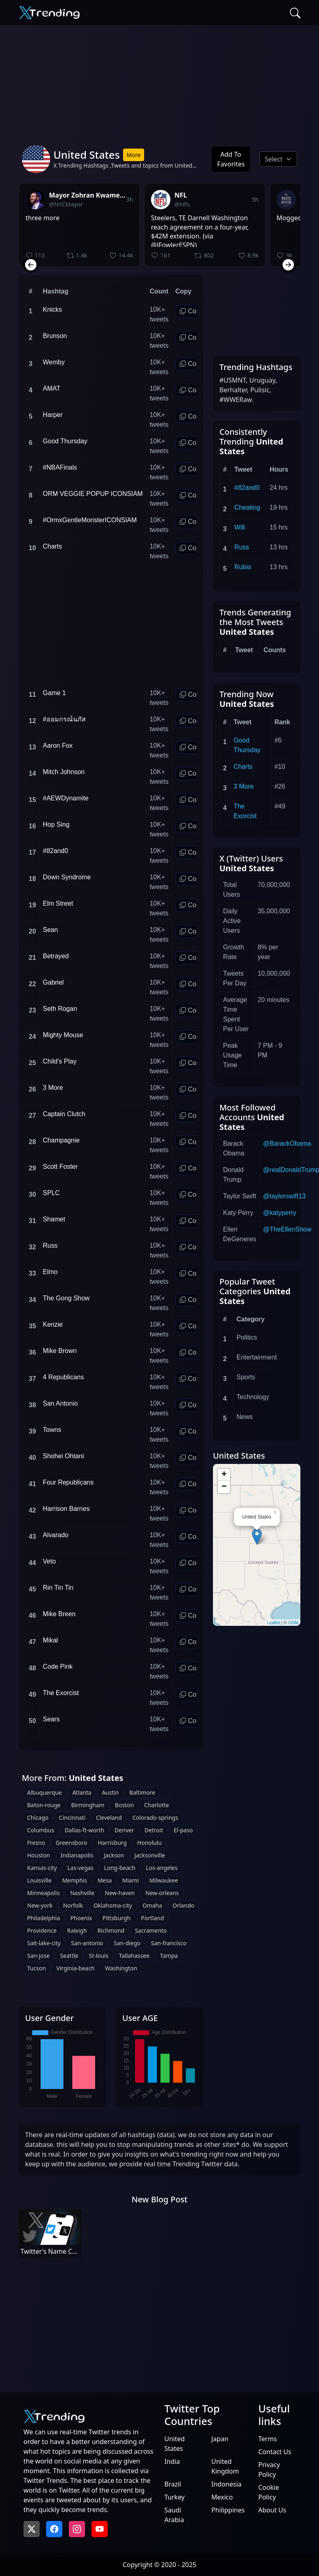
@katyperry (279, 1212)
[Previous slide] (31, 265)
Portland (152, 1918)
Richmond (111, 1930)
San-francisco (169, 1943)
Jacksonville (149, 1855)
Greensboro (71, 1842)
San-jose (38, 1955)
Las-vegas (80, 1868)
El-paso (183, 1830)
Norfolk (73, 1905)
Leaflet (273, 1622)
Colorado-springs (155, 1817)
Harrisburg (112, 1842)
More (134, 155)
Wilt (239, 527)
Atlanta (81, 1792)
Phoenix (81, 1918)
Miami (130, 1880)
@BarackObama (287, 1143)
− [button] (224, 1487)
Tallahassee (134, 1955)
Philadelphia (43, 1918)
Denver (124, 1830)
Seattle (69, 1955)
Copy (191, 311)
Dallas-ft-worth (84, 1830)
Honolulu (149, 1842)
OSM (293, 1622)
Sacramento (151, 1930)
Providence (42, 1930)
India (172, 2461)
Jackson (114, 1855)
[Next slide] (288, 265)
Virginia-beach (75, 1968)
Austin (110, 1792)
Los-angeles (161, 1868)
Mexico (222, 2497)
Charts (243, 766)
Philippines (228, 2510)
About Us (272, 2510)
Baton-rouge (44, 1805)
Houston (38, 1855)
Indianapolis (76, 1855)
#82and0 (246, 487)
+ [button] (224, 1475)
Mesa (105, 1880)
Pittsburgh (116, 1918)
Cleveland (109, 1817)
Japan (219, 2438)
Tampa (169, 1955)
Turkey (174, 2497)
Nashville (82, 1893)
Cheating (247, 507)
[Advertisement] (159, 81)
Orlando (183, 1905)
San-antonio (87, 1943)
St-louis (98, 1955)
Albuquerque (44, 1792)
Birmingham (87, 1805)
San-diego (127, 1943)
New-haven (120, 1893)
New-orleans (162, 1893)
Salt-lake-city (44, 1943)
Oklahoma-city (113, 1905)
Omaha (152, 1905)
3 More (244, 786)
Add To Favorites (231, 159)
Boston (124, 1805)
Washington (121, 1968)
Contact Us (274, 2451)
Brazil (172, 2484)
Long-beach (119, 1868)
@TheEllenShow (287, 1229)
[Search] (295, 12)
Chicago (38, 1817)
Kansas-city (42, 1868)
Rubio (242, 567)
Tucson (36, 1968)
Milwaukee (163, 1880)
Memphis (74, 1880)
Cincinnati (72, 1817)
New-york (40, 1905)
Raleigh (77, 1930)
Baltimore (142, 1792)
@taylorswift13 (284, 1196)
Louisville (39, 1880)
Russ (241, 547)
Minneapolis (43, 1893)
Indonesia (226, 2484)
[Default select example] (278, 159)
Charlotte (156, 1805)
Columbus (40, 1830)
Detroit (154, 1830)
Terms (267, 2438)
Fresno (36, 1842)
